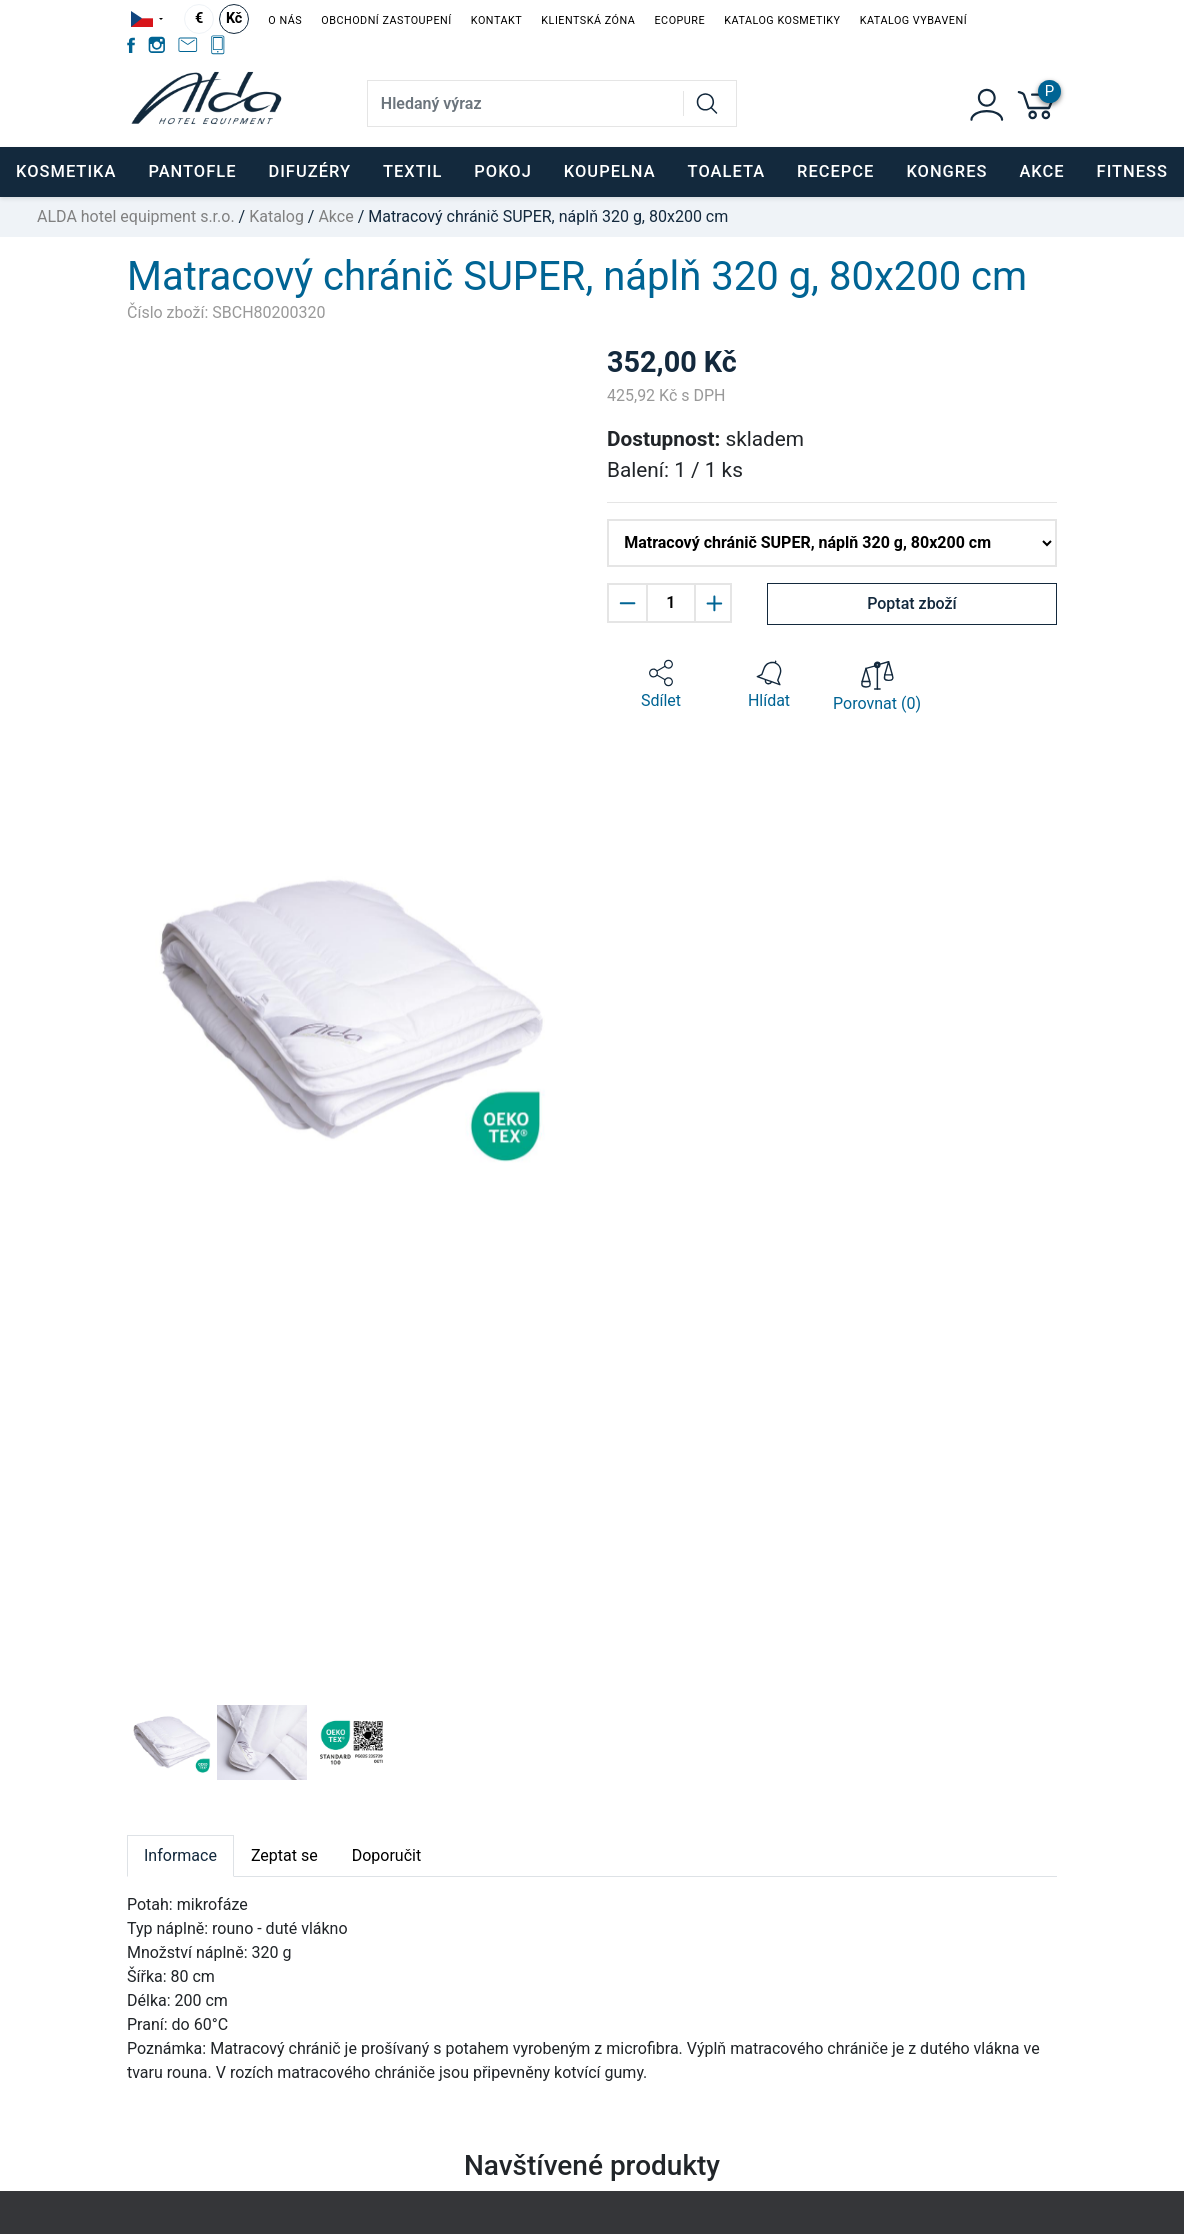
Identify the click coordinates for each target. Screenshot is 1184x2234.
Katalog (276, 216)
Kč (234, 18)
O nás (285, 20)
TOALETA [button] (726, 171)
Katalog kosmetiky (782, 20)
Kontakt (496, 20)
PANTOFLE (192, 171)
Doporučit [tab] (386, 1855)
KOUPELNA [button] (610, 171)
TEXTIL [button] (412, 171)
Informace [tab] (180, 1855)
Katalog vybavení (913, 20)
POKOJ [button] (503, 171)
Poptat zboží (912, 603)
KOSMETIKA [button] (66, 171)
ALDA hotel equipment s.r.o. (136, 216)
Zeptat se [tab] (284, 1855)
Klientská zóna (588, 20)
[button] (161, 1011)
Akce (1041, 171)
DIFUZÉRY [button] (309, 171)
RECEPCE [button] (835, 171)
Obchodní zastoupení (386, 20)
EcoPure (679, 20)
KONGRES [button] (946, 171)
